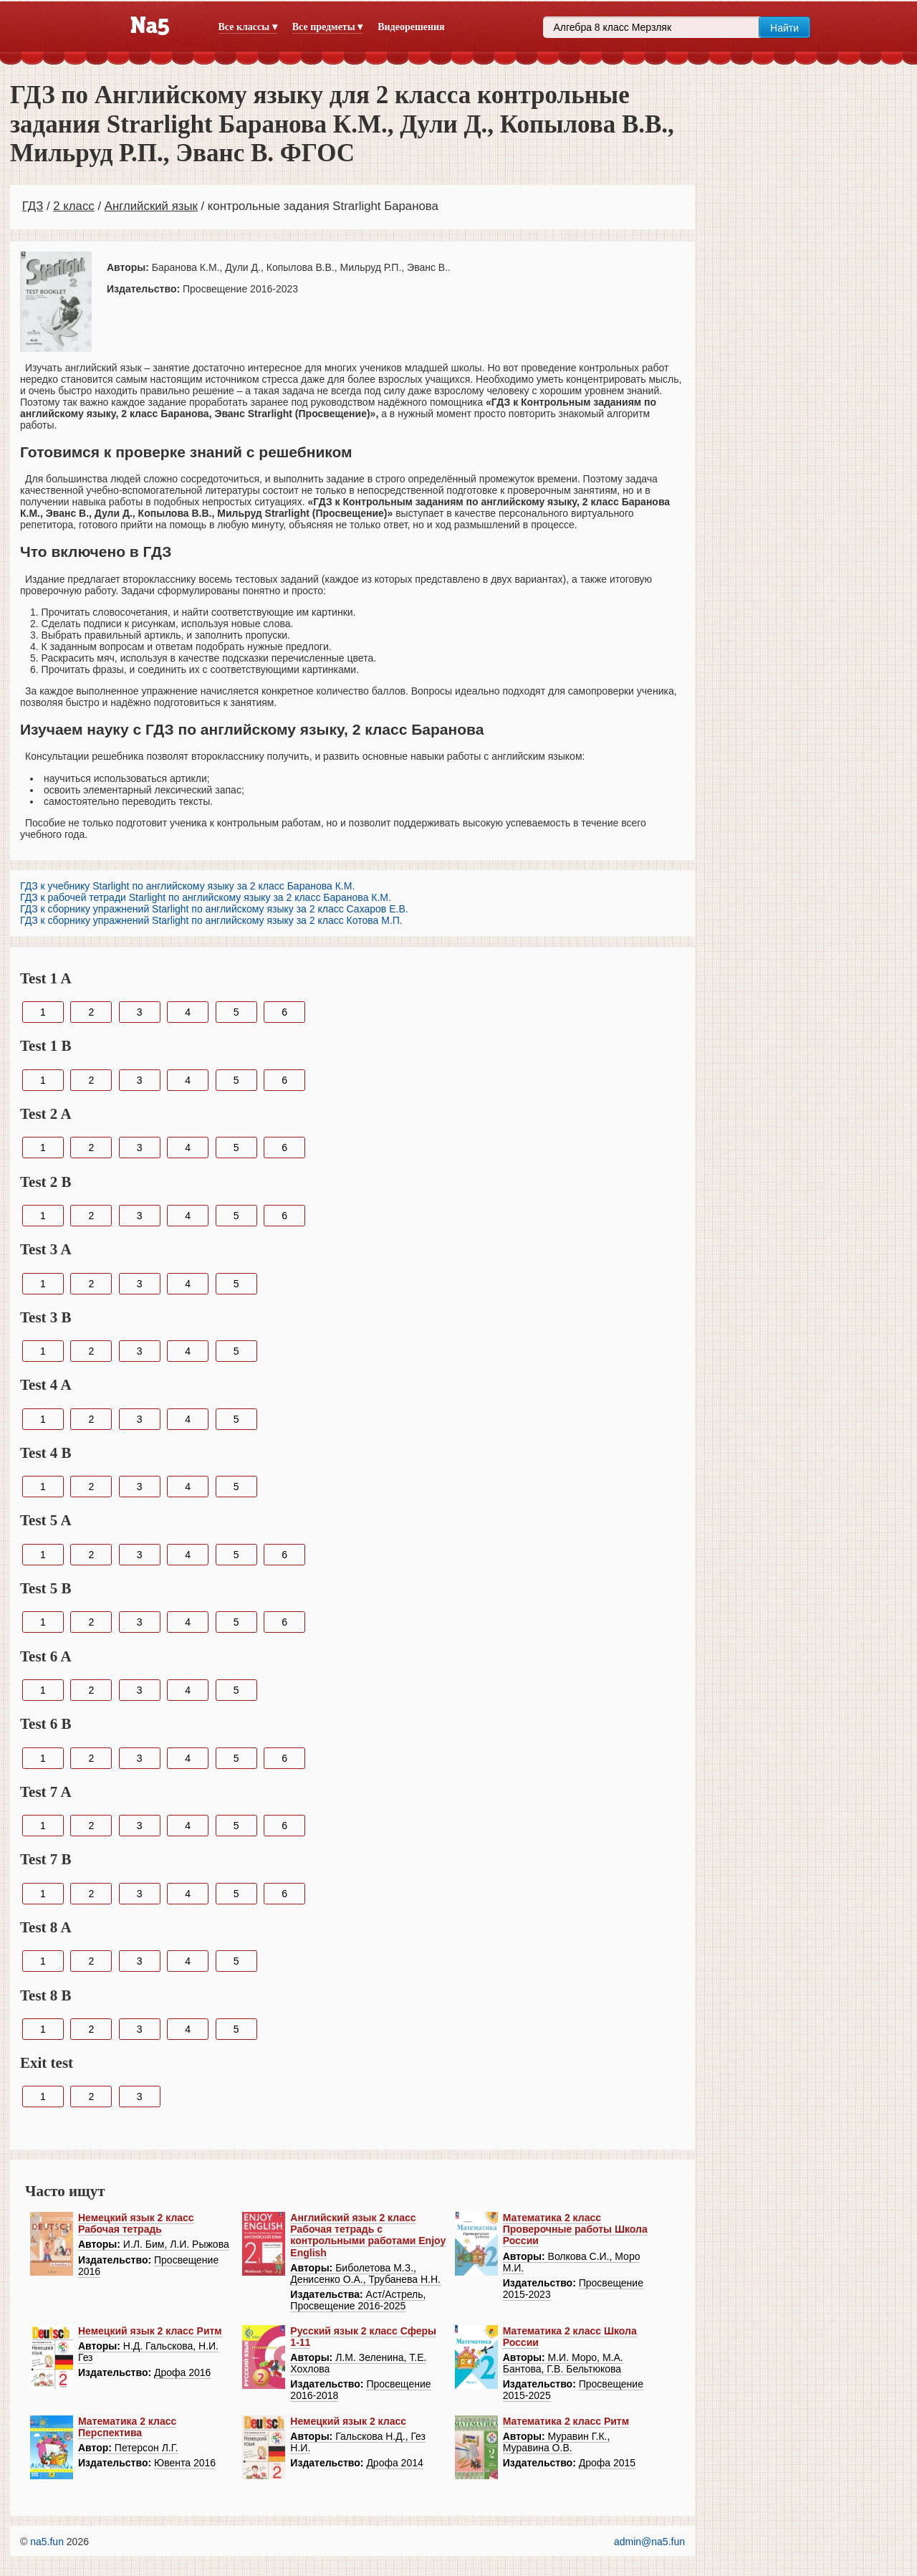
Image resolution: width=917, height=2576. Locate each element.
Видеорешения (411, 27)
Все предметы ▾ (327, 27)
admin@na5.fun (649, 2541)
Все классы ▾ (248, 27)
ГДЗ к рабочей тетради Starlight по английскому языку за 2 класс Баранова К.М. (205, 897)
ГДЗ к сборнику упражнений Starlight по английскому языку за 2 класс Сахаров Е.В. (214, 909)
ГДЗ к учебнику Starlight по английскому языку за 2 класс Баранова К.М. (187, 886)
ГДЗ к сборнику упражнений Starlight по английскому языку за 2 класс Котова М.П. (211, 920)
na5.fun (47, 2541)
